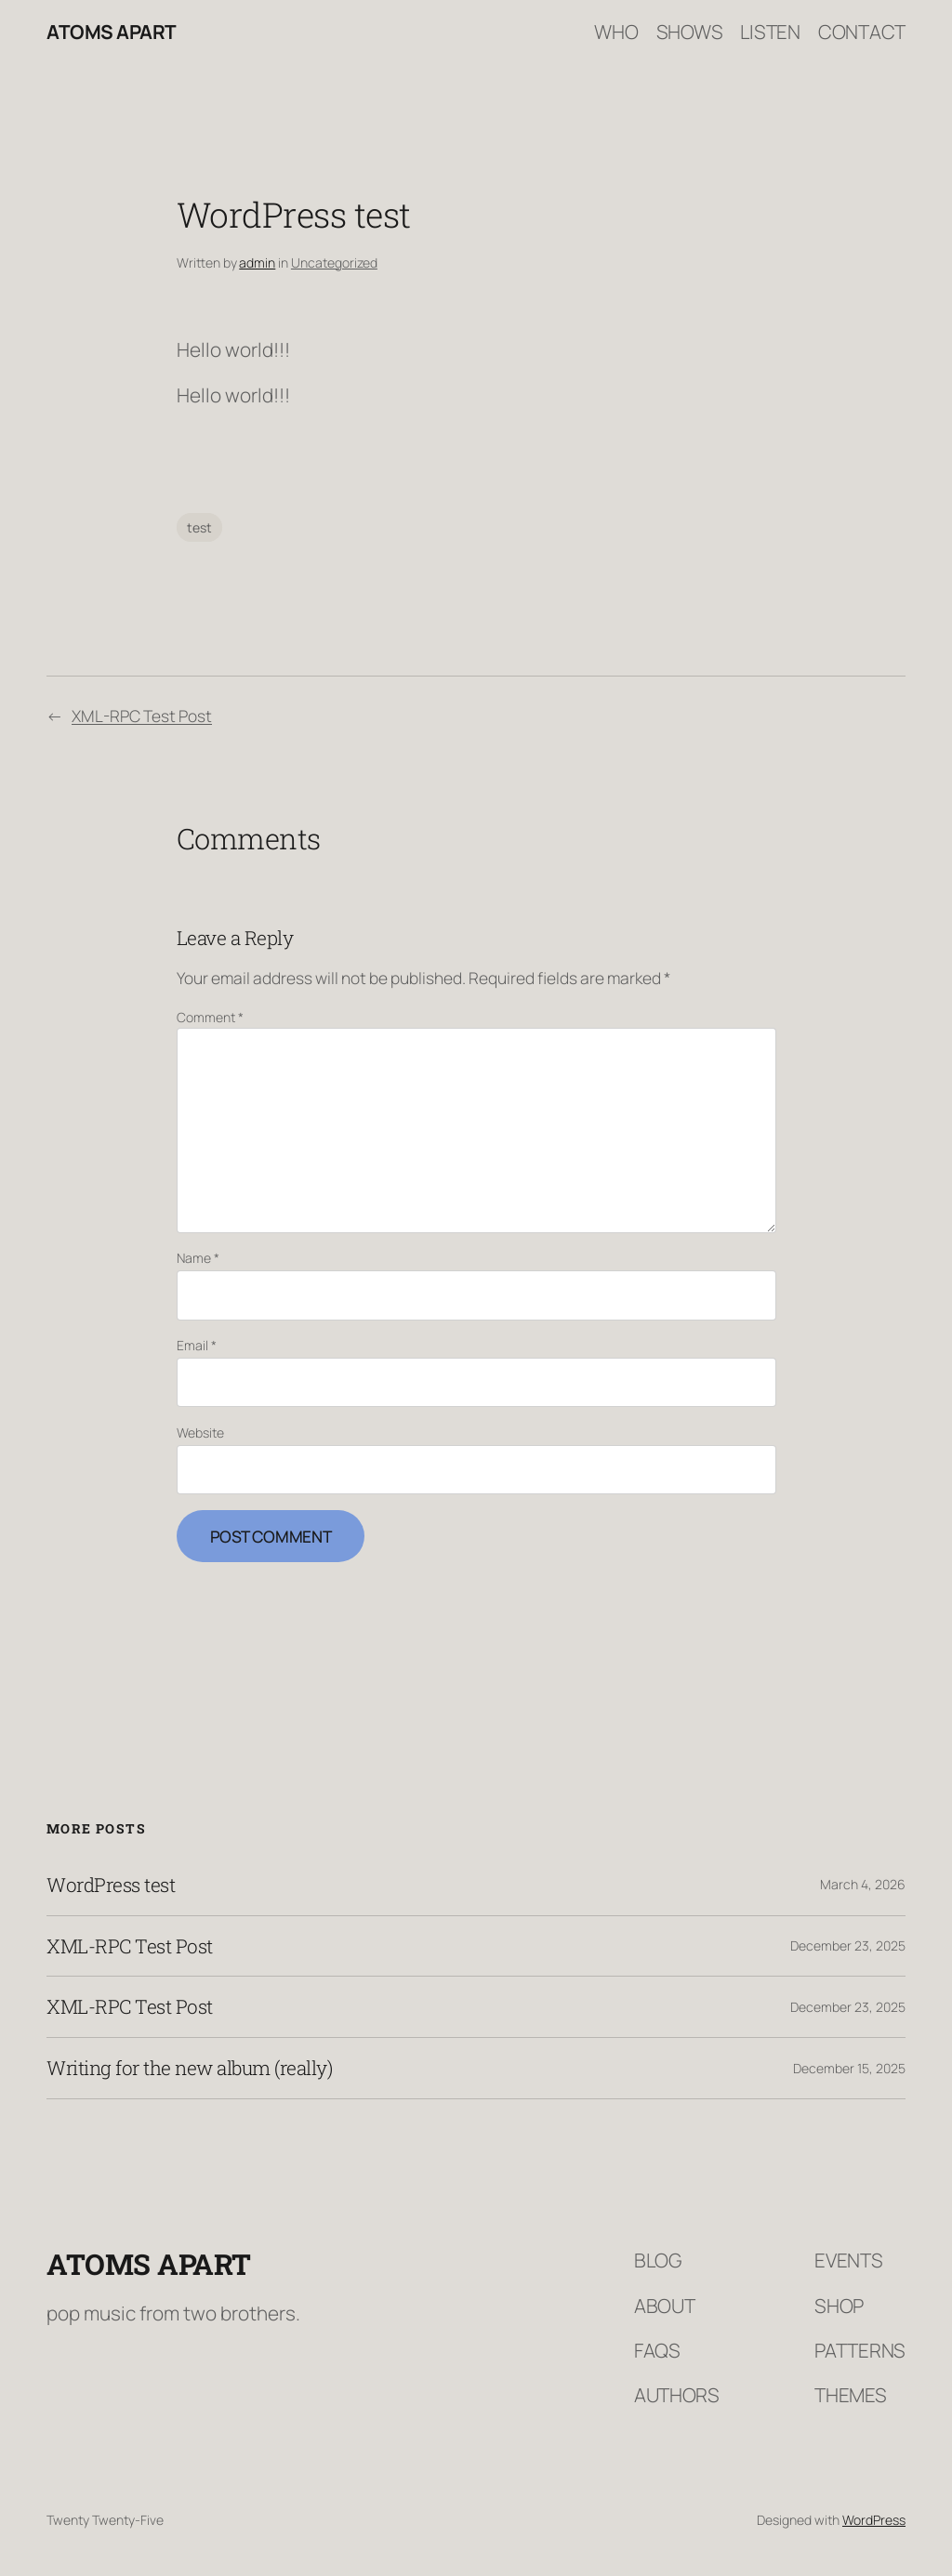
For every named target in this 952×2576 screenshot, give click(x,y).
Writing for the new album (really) (189, 2068)
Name (198, 1258)
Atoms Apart (111, 32)
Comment (210, 1017)
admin (257, 262)
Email (197, 1345)
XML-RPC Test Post (142, 715)
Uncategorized (334, 262)
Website (200, 1432)
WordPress (874, 2520)
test (199, 527)
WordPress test (110, 1885)
